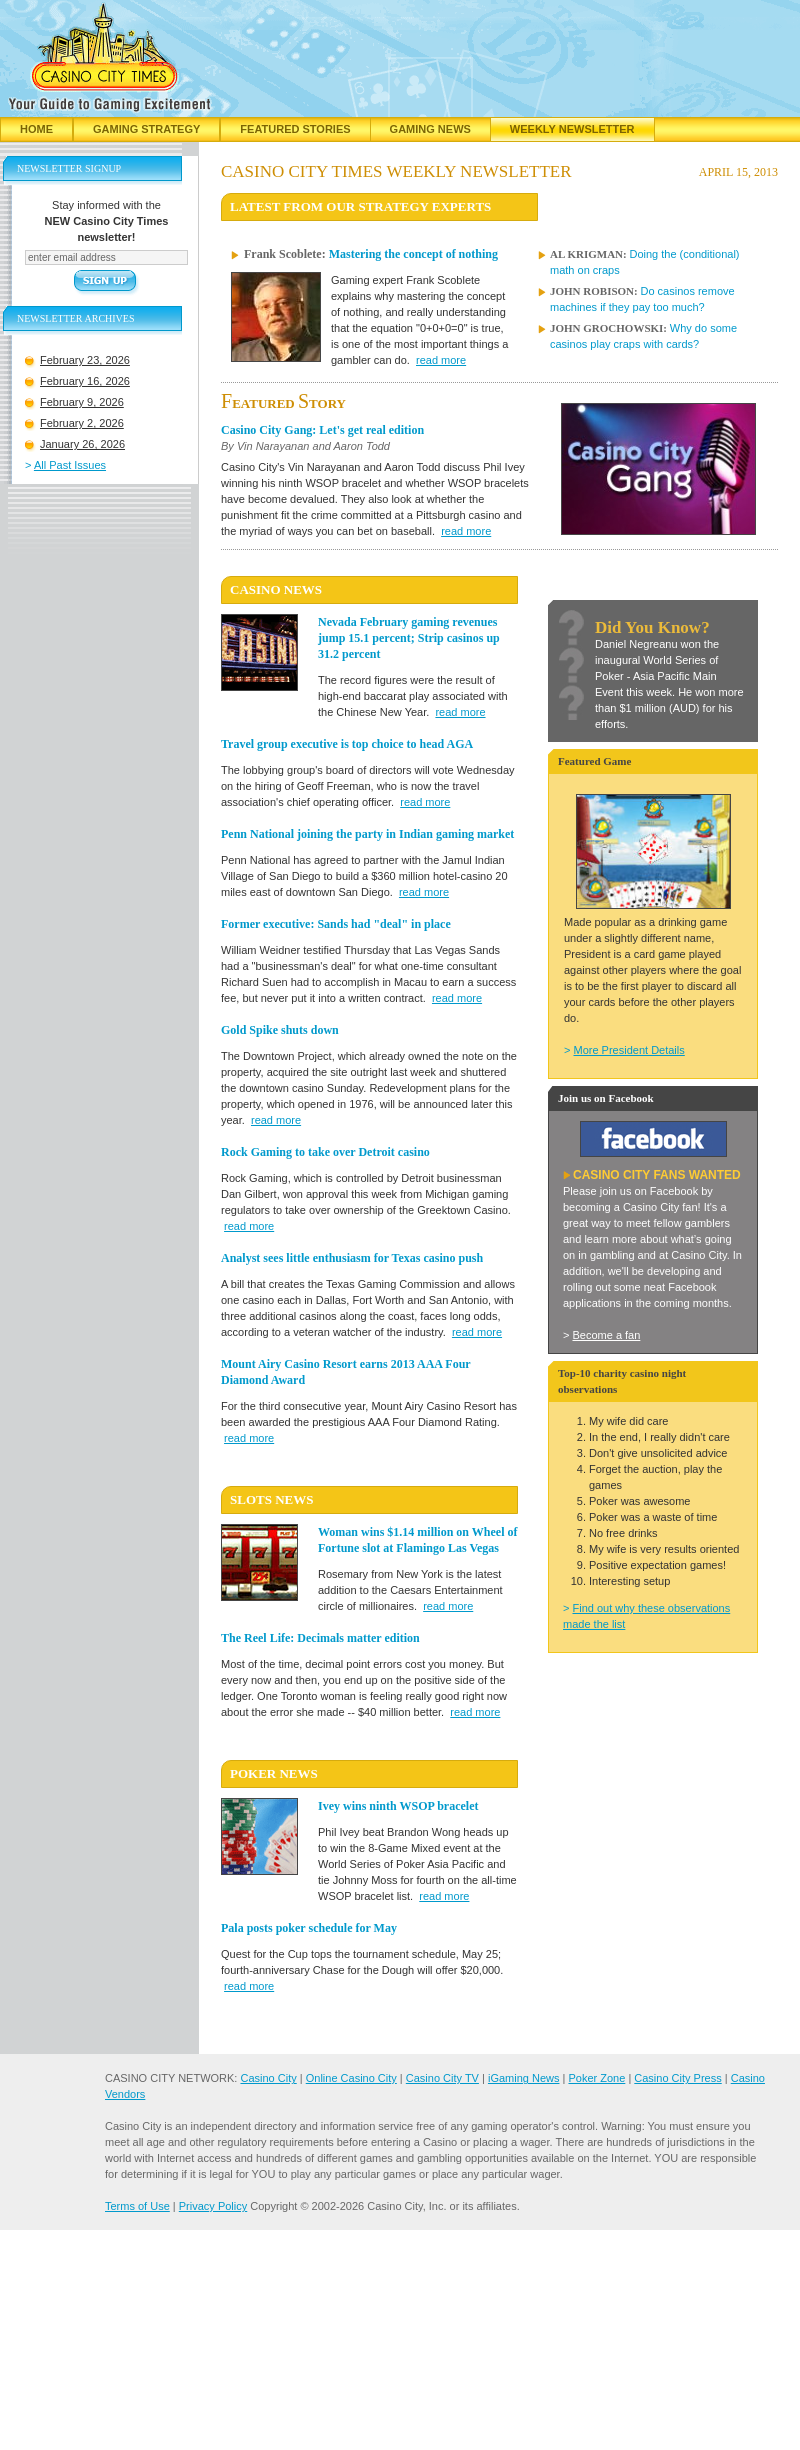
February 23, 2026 (85, 360)
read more (441, 360)
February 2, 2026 (82, 423)
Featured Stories (295, 129)
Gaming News (430, 129)
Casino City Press (677, 2078)
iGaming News (524, 2078)
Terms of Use (137, 2206)
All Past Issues (70, 465)
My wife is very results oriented (664, 1549)
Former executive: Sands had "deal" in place (336, 924)
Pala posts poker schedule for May (309, 1928)
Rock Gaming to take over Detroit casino (325, 1152)
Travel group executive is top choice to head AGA (347, 744)
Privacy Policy (213, 2206)
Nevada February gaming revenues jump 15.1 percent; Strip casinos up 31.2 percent (409, 638)
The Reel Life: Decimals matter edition (320, 1638)
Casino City (268, 2078)
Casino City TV (442, 2078)
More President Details (628, 1050)
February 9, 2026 (82, 402)
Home (36, 129)
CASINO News (276, 589)
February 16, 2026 (85, 381)
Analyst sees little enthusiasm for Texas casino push (352, 1258)
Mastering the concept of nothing (413, 254)
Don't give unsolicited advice (658, 1453)
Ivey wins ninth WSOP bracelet (398, 1806)
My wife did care (628, 1421)
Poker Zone (596, 2078)
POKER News (274, 1773)
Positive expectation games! (657, 1565)
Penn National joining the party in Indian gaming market (367, 834)
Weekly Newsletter (572, 129)
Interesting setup (629, 1581)
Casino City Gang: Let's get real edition (322, 430)
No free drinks (623, 1533)
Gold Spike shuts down (280, 1030)
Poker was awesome (640, 1501)
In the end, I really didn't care (659, 1437)
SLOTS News (271, 1499)
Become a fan (606, 1335)
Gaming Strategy (146, 129)
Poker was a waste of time (653, 1517)
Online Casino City (351, 2078)
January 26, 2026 (82, 444)
